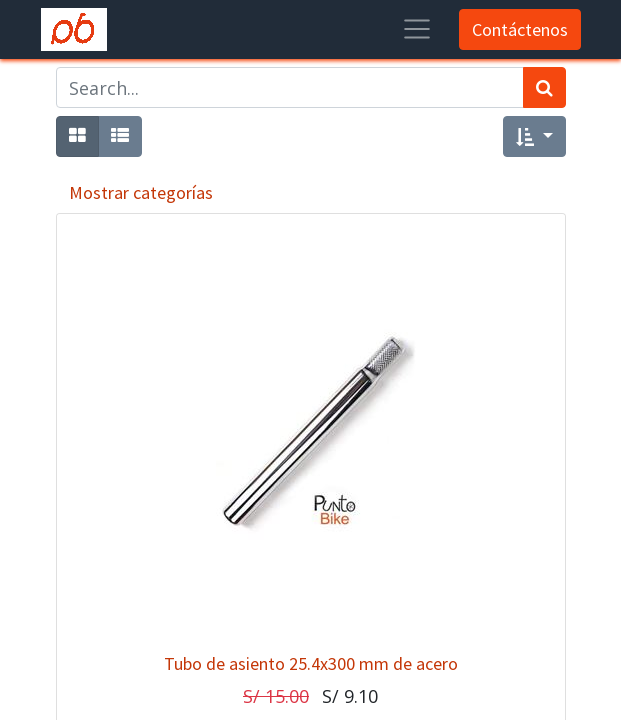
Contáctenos (520, 29)
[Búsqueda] (544, 87)
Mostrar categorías (141, 192)
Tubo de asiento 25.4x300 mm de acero (311, 663)
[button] (534, 136)
